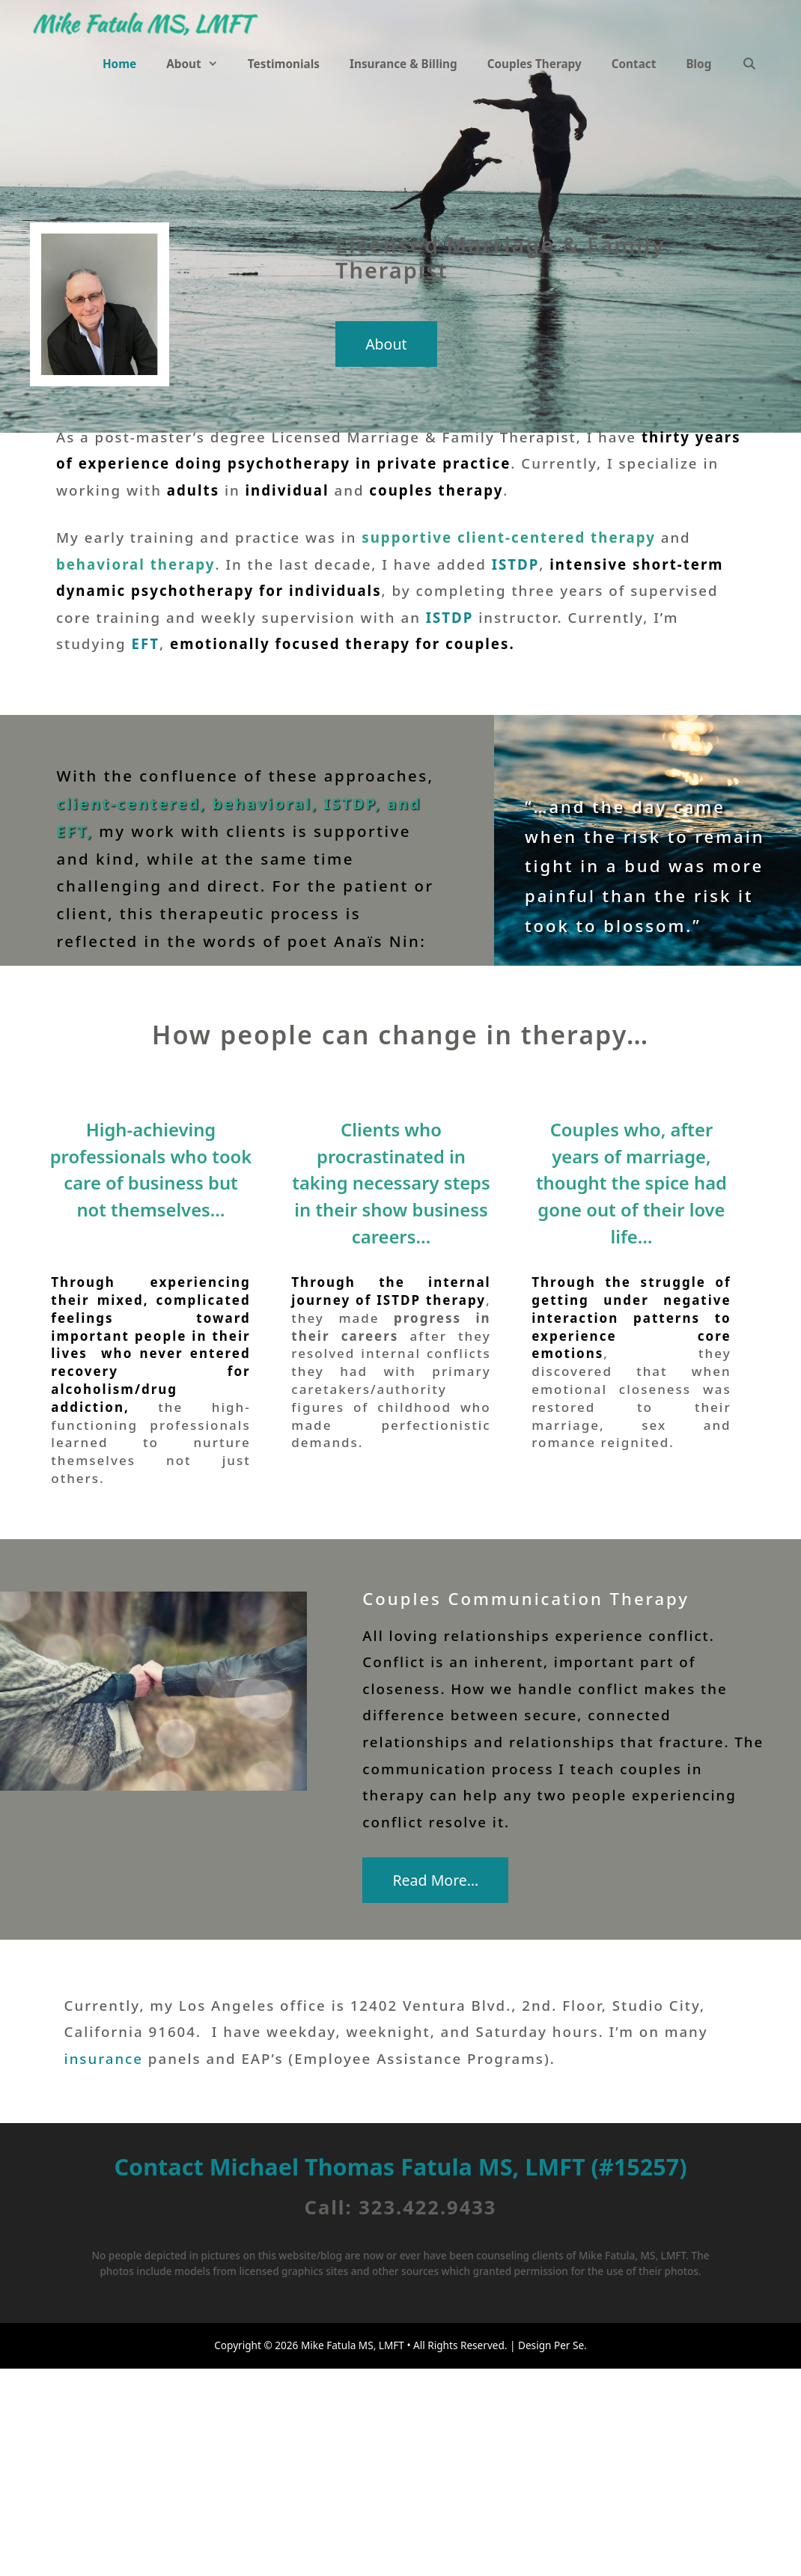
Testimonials (284, 63)
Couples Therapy (534, 63)
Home (119, 63)
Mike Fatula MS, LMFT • (356, 2345)
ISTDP (516, 564)
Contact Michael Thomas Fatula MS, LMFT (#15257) (400, 2166)
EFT (146, 643)
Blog (698, 63)
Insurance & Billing (403, 63)
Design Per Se (550, 2345)
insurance (103, 2058)
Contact (634, 63)
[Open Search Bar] (748, 63)
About (199, 63)
